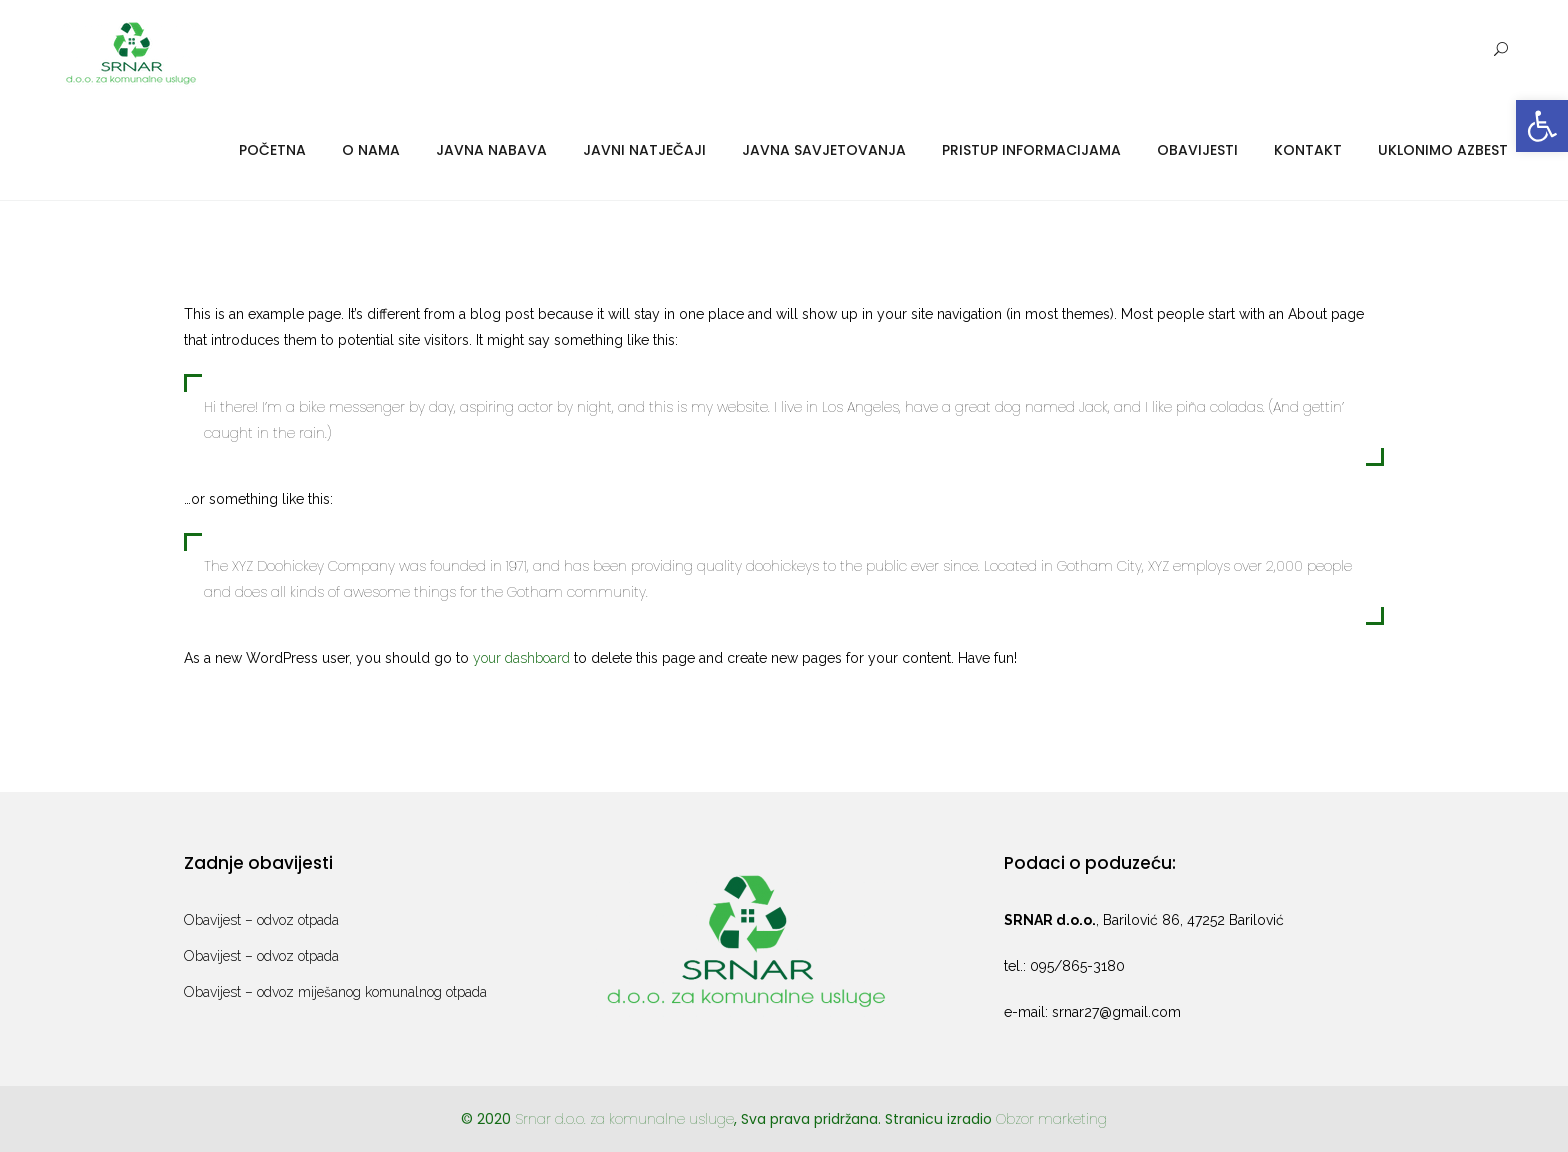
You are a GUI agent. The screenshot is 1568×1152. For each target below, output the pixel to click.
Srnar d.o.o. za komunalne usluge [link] (624, 1119)
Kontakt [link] (1308, 150)
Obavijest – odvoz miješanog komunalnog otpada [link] (335, 992)
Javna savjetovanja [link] (824, 150)
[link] (1542, 126)
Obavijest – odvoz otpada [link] (261, 920)
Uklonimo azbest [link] (1443, 150)
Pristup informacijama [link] (1031, 150)
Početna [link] (272, 150)
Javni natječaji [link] (644, 150)
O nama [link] (371, 150)
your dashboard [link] (521, 658)
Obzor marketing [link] (1051, 1119)
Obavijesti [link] (1197, 150)
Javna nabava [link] (491, 150)
